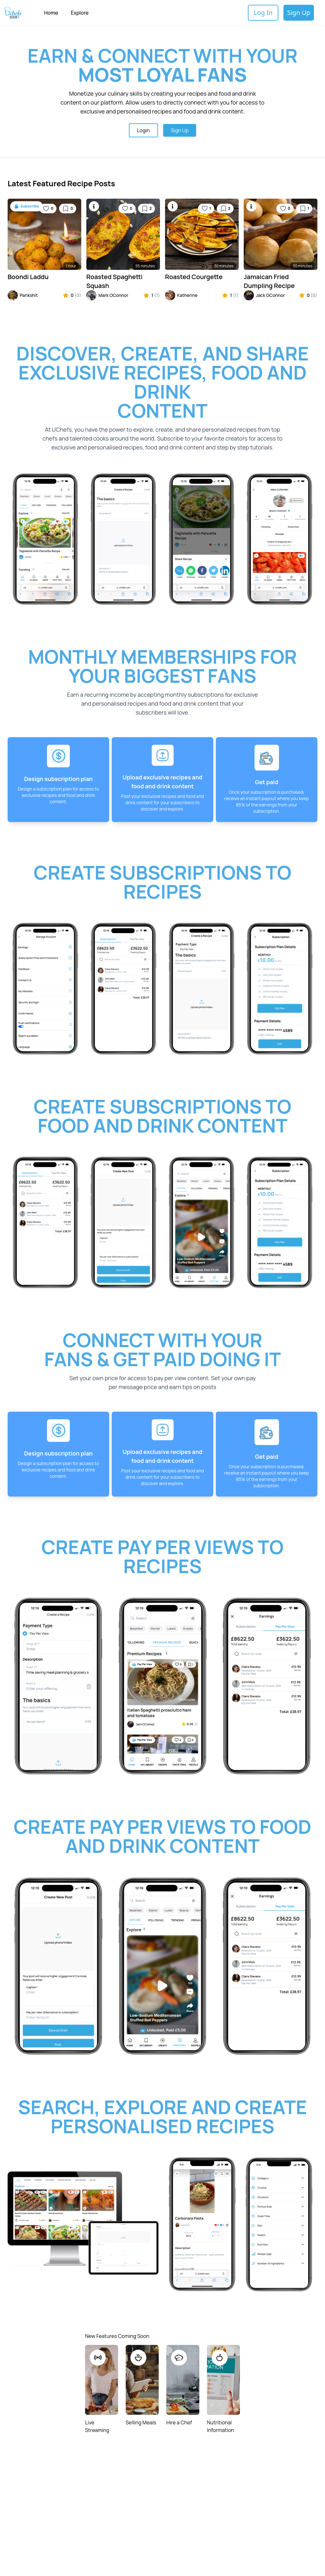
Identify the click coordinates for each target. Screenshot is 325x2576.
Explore (80, 12)
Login (143, 130)
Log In (263, 12)
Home (51, 12)
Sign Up (298, 12)
